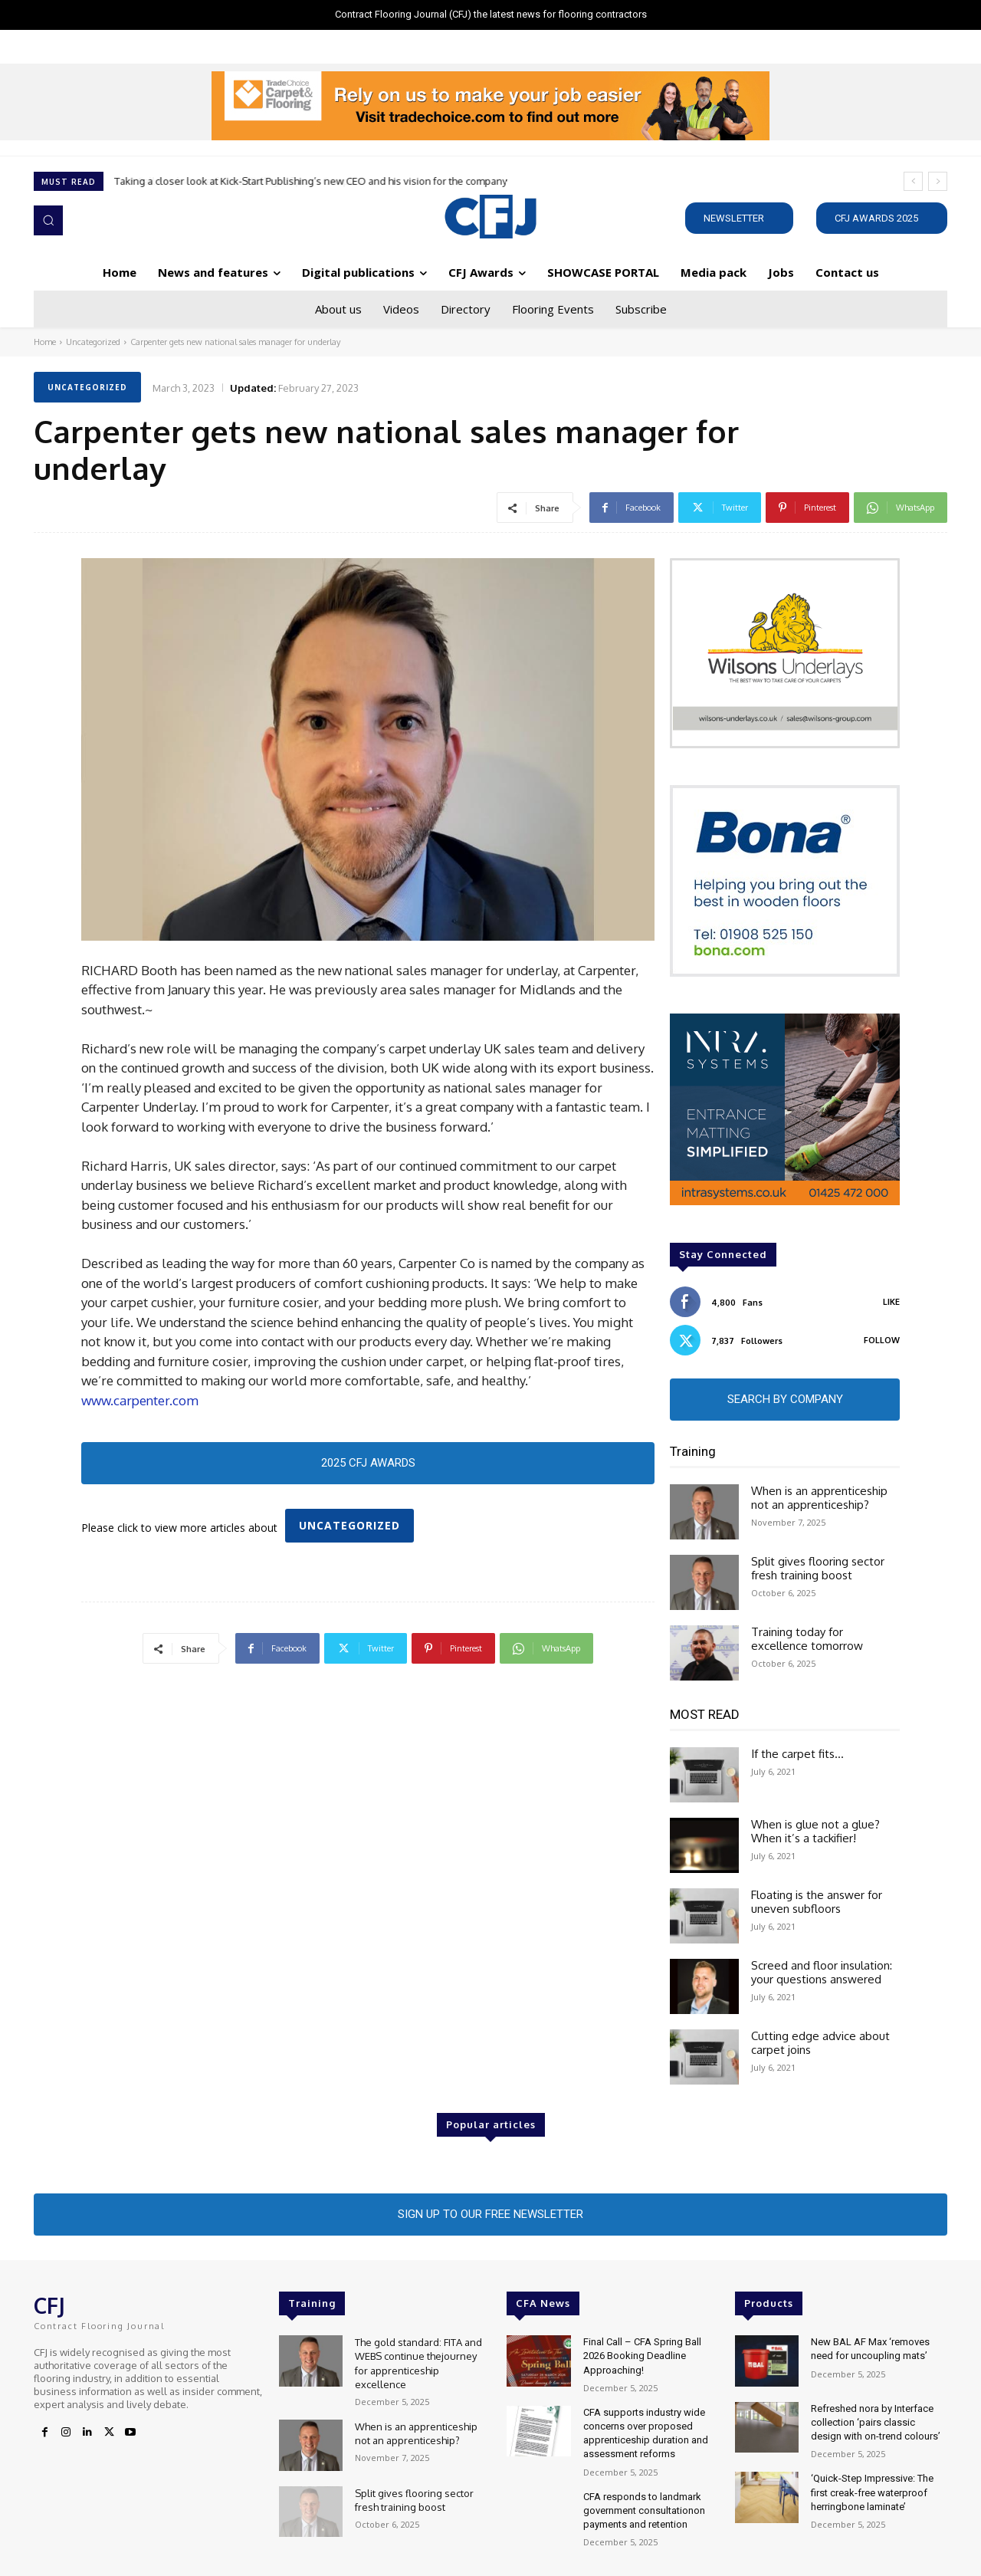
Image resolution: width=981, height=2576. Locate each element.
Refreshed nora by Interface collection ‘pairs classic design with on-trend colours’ (875, 2422)
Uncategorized (93, 342)
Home (45, 342)
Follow (882, 1340)
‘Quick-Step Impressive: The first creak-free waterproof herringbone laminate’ (872, 2492)
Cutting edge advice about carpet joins (820, 2043)
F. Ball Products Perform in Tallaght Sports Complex (232, 181)
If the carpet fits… (797, 1753)
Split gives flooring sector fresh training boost (817, 1568)
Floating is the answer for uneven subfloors (816, 1902)
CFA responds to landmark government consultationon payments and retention (644, 2510)
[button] (48, 220)
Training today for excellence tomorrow (807, 1639)
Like (891, 1301)
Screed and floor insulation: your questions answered (821, 1972)
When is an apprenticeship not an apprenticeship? (819, 1498)
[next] (937, 181)
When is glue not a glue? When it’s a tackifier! (815, 1831)
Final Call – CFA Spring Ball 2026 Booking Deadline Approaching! (642, 2355)
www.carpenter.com (139, 1400)
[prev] (913, 181)
